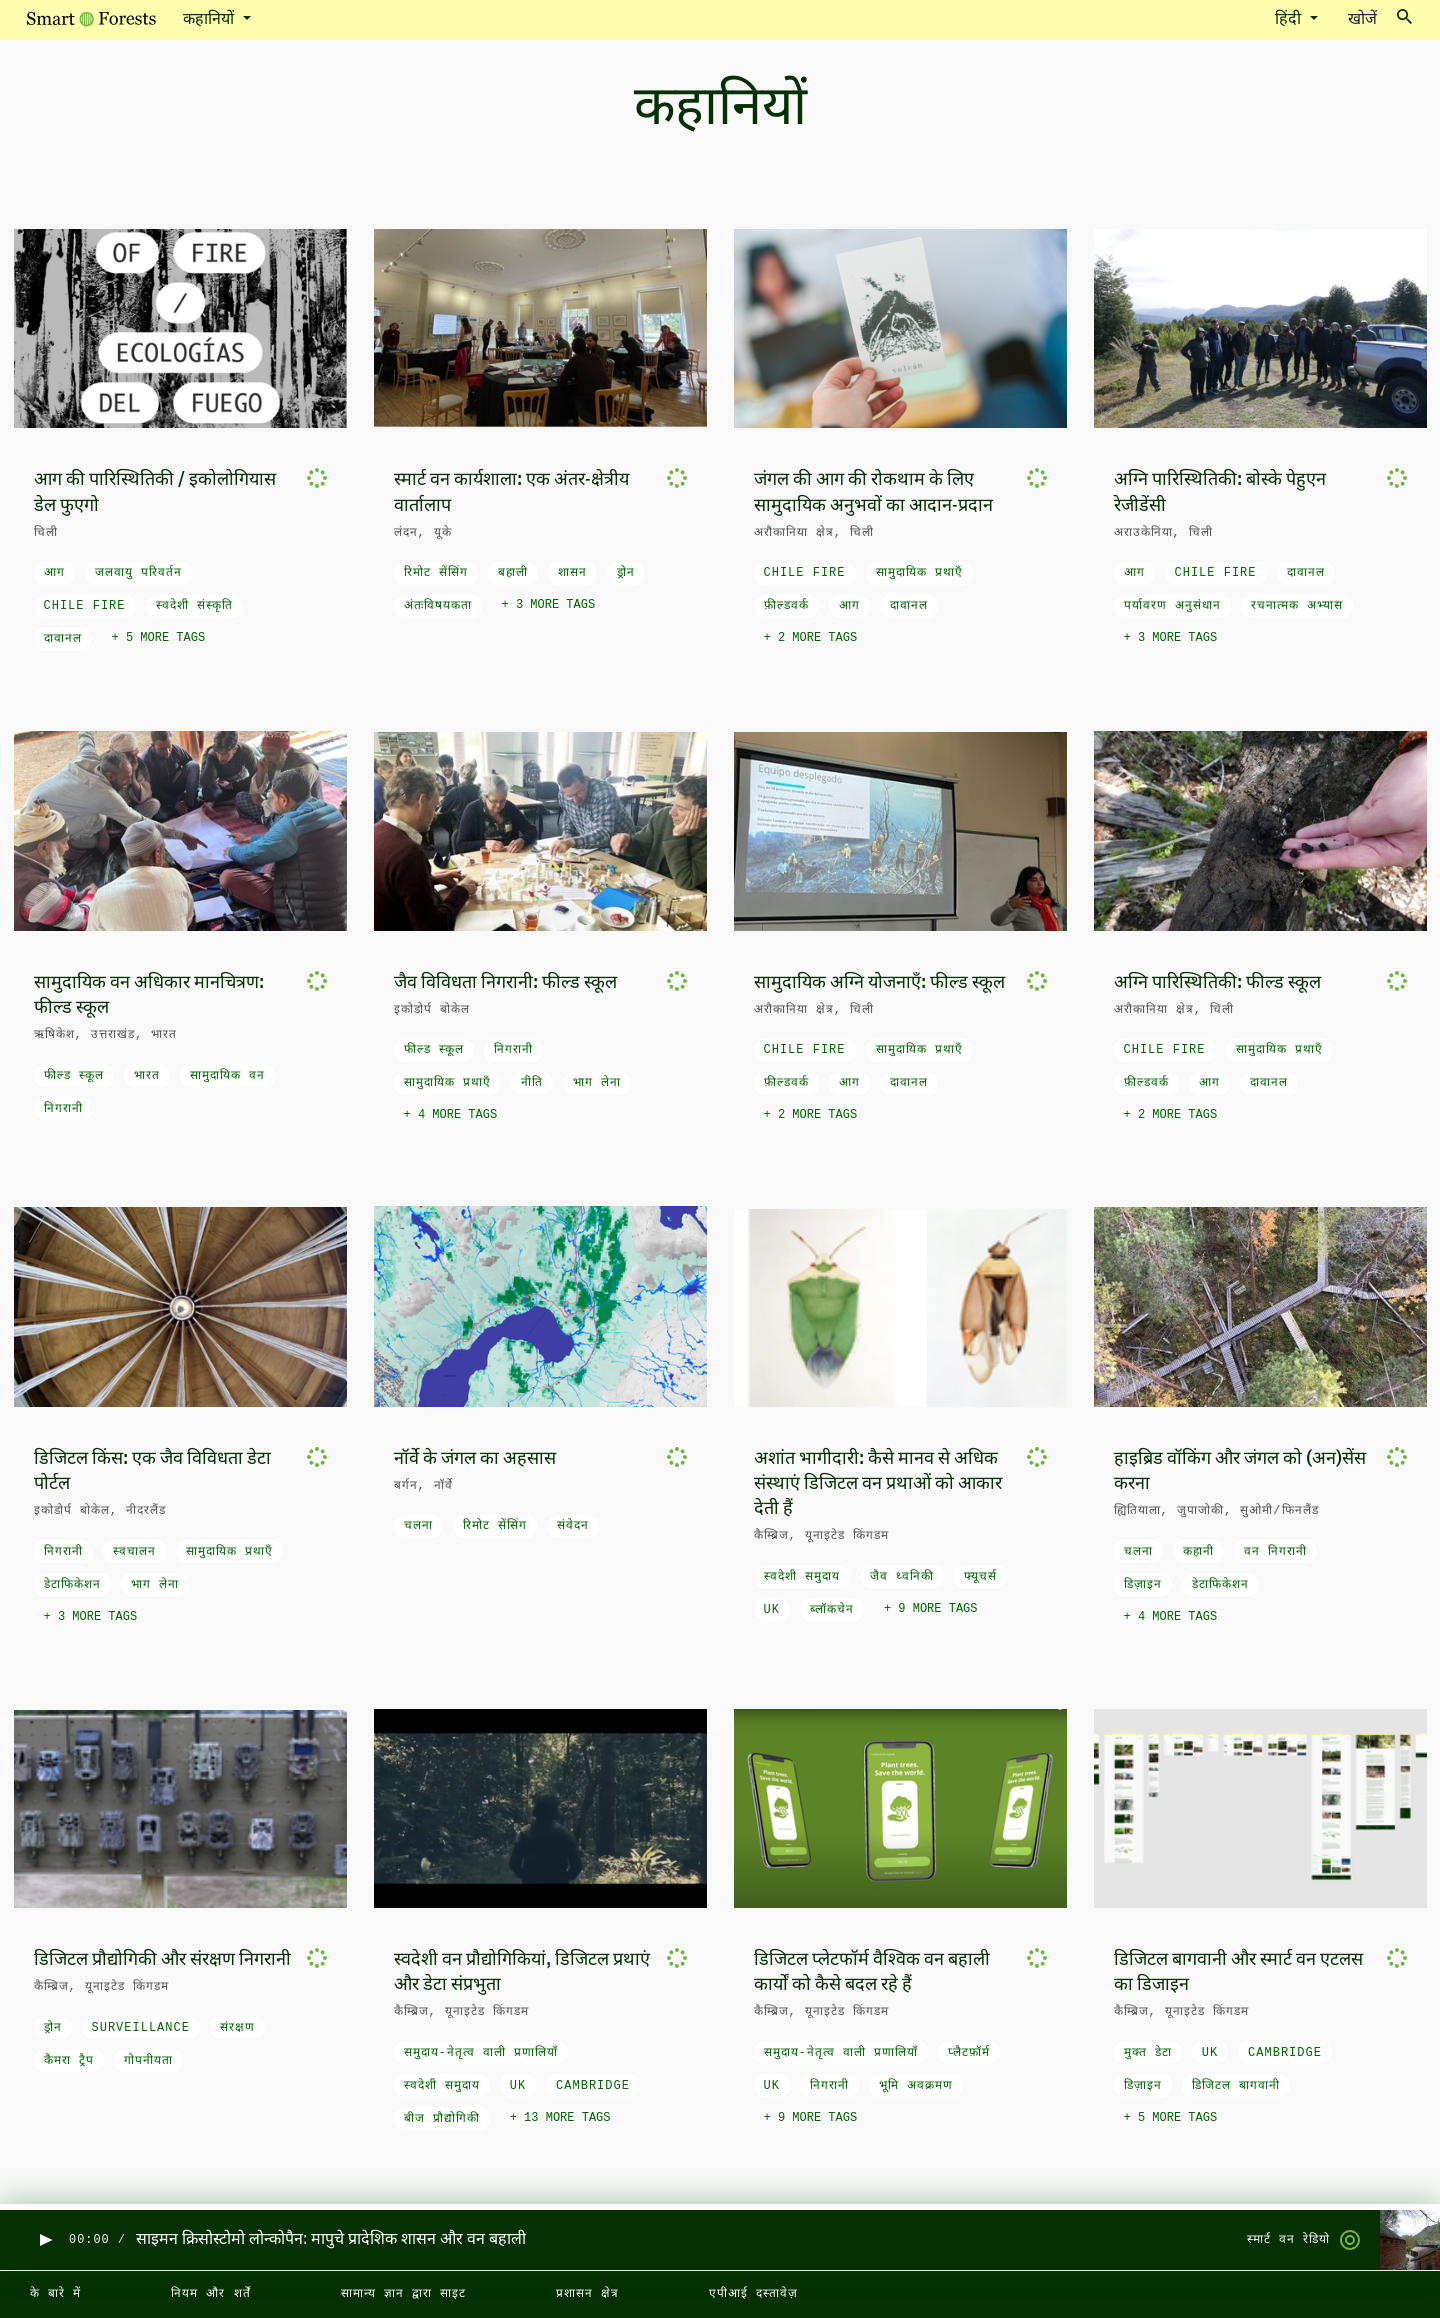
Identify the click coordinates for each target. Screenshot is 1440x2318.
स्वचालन (134, 1552)
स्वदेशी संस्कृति (194, 606)
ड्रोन (626, 573)
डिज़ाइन (1143, 1585)
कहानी (1198, 1552)
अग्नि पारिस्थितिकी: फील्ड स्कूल (1217, 983)
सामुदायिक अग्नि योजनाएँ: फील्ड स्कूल (879, 983)
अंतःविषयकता (438, 606)
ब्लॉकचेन (832, 1610)
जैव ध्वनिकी (902, 1577)
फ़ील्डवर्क (786, 606)
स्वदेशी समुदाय (802, 1577)
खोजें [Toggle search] (1380, 18)
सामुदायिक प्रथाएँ (919, 573)
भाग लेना (597, 1083)
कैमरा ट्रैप (69, 2061)
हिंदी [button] (1290, 20)
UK (772, 1610)
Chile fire (85, 606)
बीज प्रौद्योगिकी (442, 2119)
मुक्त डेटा (1148, 2053)
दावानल (63, 639)
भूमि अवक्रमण (916, 2086)
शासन (572, 573)
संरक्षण (237, 2028)
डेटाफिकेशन (72, 1585)
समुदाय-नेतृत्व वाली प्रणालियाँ (481, 2053)
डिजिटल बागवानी (1236, 2086)
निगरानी (63, 1109)
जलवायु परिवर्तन (138, 573)
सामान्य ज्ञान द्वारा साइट (403, 2294)
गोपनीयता (148, 2061)
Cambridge (593, 2086)
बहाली (513, 573)
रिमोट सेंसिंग (436, 573)
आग (54, 573)
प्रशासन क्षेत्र (587, 2294)
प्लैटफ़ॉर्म (969, 2053)
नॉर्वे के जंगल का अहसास (475, 1459)
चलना (418, 1526)
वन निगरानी (1275, 1552)
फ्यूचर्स (980, 1577)
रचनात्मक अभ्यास (1297, 606)
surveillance (141, 2028)
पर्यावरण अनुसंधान (1172, 606)
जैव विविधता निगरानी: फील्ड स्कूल (505, 983)
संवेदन (573, 1526)
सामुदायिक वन (227, 1076)
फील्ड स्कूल (74, 1076)
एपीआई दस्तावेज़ (753, 2294)
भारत (147, 1076)
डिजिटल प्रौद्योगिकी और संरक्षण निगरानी (162, 1960)
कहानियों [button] (210, 20)
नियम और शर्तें (210, 2294)
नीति (532, 1083)
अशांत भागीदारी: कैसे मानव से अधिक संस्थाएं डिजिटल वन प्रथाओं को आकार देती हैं (878, 1484)
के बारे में (55, 2294)
